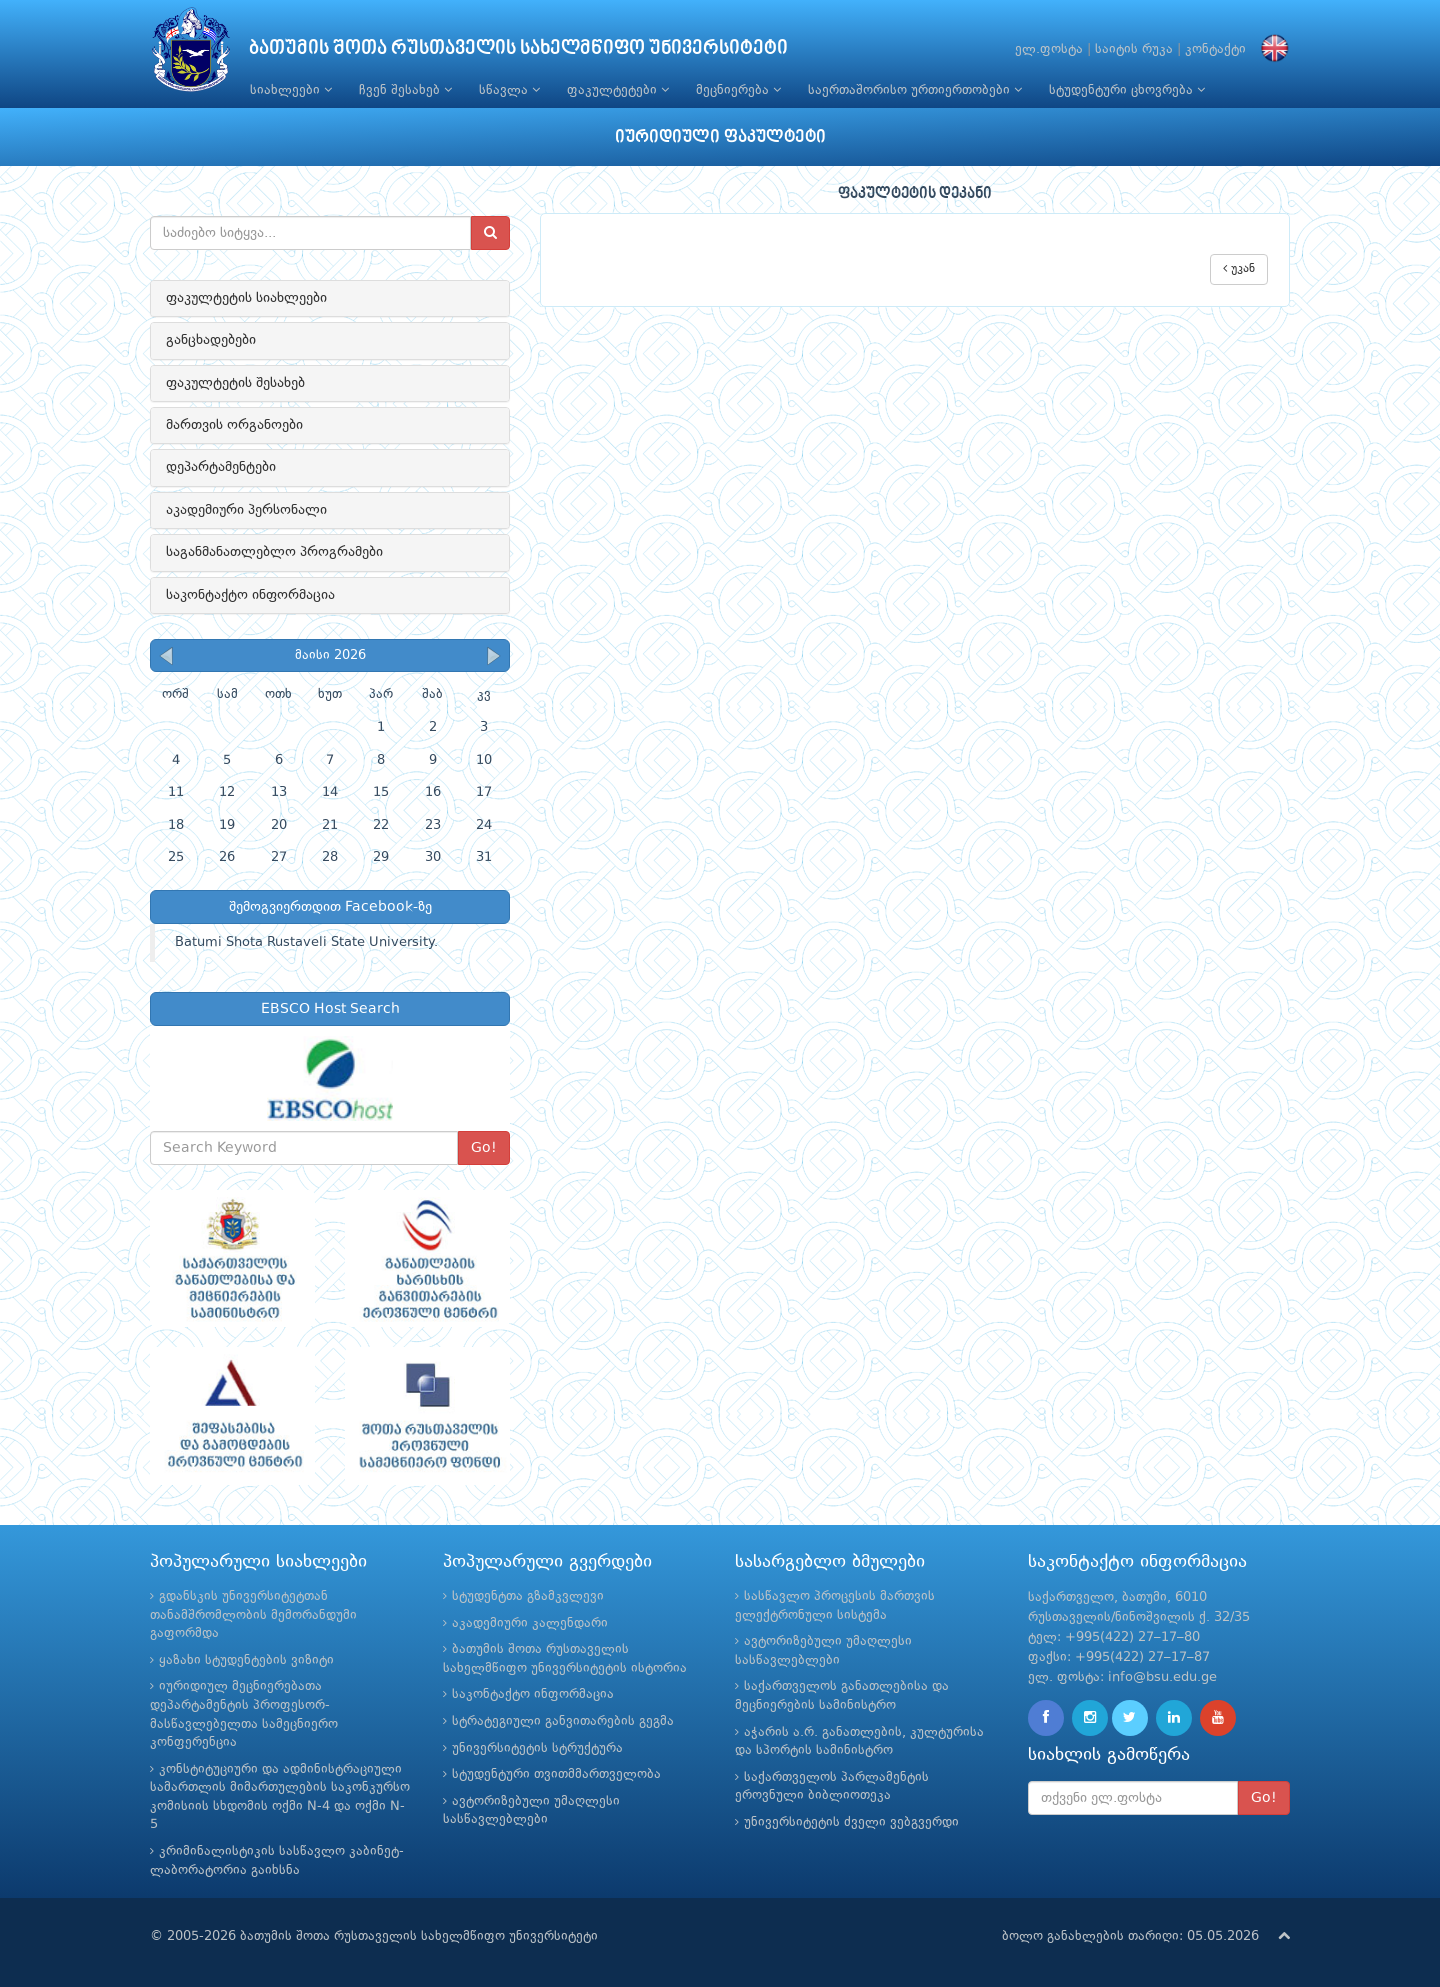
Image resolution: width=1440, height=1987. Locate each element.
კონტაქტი (1215, 49)
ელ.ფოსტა (1049, 49)
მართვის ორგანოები (234, 425)
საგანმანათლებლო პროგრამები (274, 552)
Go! (484, 1148)
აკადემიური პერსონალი (246, 510)
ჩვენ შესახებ (405, 90)
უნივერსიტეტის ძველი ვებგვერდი (851, 1822)
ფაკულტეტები (618, 90)
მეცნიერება (738, 90)
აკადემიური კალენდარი (530, 1623)
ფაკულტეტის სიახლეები (246, 298)
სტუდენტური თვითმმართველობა (556, 1774)
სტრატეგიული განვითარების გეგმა (563, 1721)
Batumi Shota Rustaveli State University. (306, 942)
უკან (1239, 268)
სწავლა (509, 90)
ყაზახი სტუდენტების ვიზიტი (246, 1660)
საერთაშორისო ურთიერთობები (915, 90)
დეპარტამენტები (221, 467)
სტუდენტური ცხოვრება (1127, 90)
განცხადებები (211, 340)
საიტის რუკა (1134, 49)
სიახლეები (291, 90)
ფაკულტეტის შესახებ (235, 383)
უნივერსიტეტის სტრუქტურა (537, 1748)
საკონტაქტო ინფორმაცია (250, 595)
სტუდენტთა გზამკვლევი (528, 1596)
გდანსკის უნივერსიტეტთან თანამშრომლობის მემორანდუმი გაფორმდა (253, 1615)
